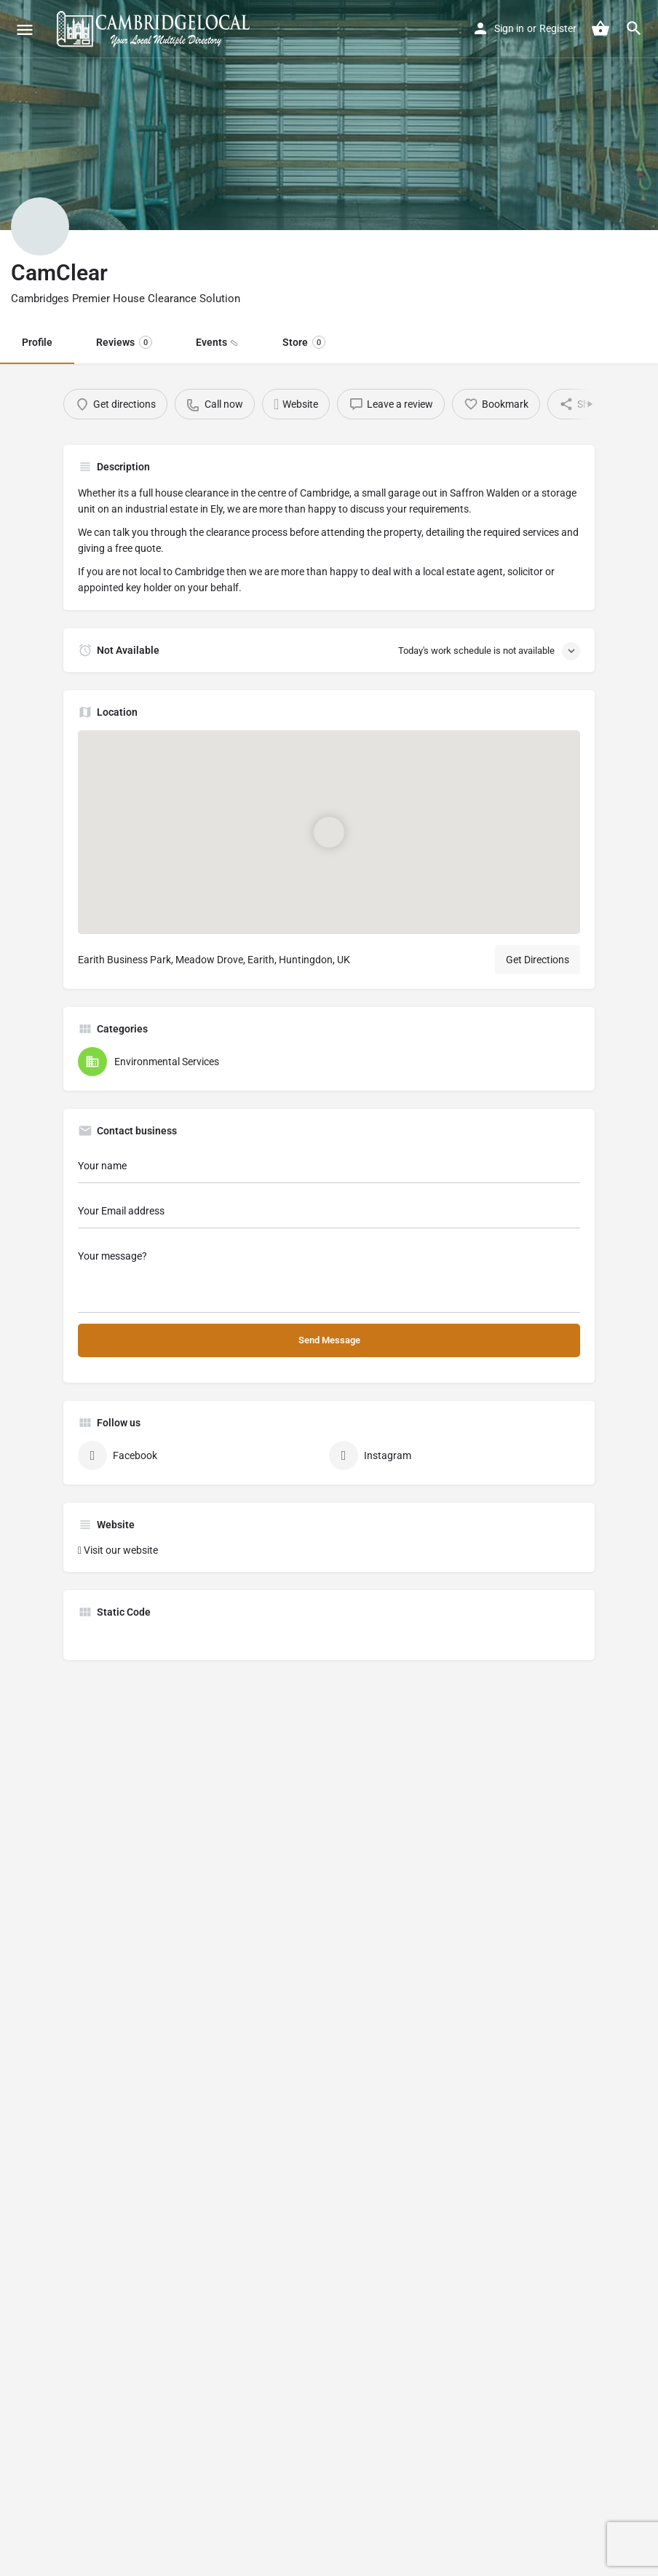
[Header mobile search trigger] (634, 28)
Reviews (124, 342)
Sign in (509, 28)
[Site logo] (155, 29)
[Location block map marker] (329, 832)
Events (215, 342)
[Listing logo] (40, 226)
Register (557, 28)
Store (303, 342)
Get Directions (537, 959)
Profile (37, 342)
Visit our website (121, 1550)
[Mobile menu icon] (25, 29)
